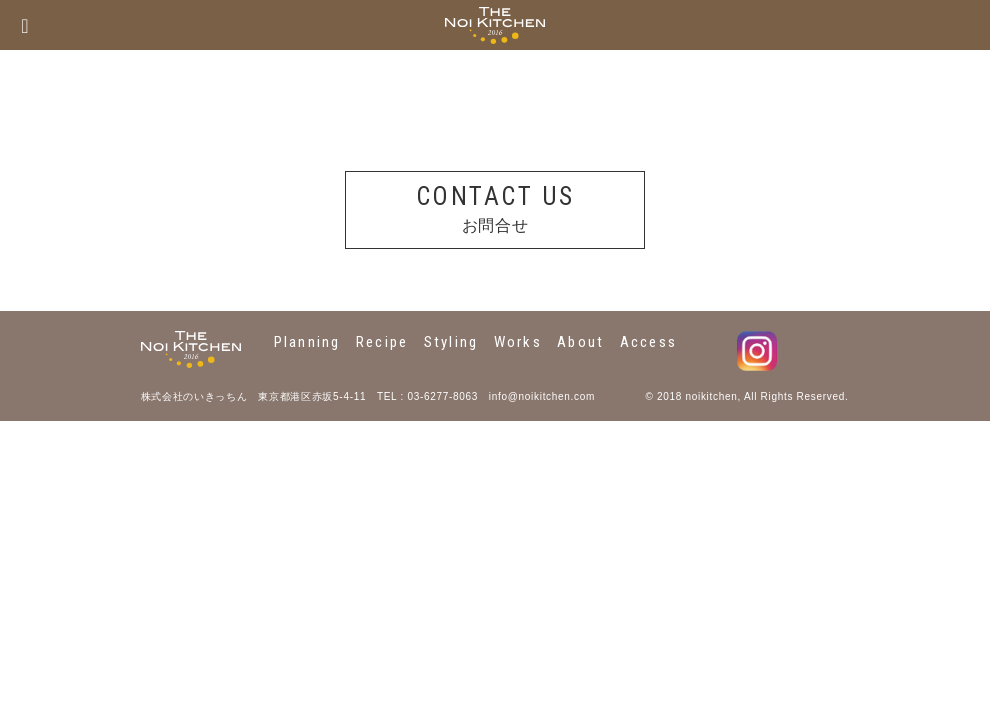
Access (649, 342)
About (580, 342)
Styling (451, 342)
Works (518, 342)
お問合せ (495, 207)
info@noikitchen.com (542, 396)
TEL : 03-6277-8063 (427, 396)
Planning (307, 342)
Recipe (382, 342)
